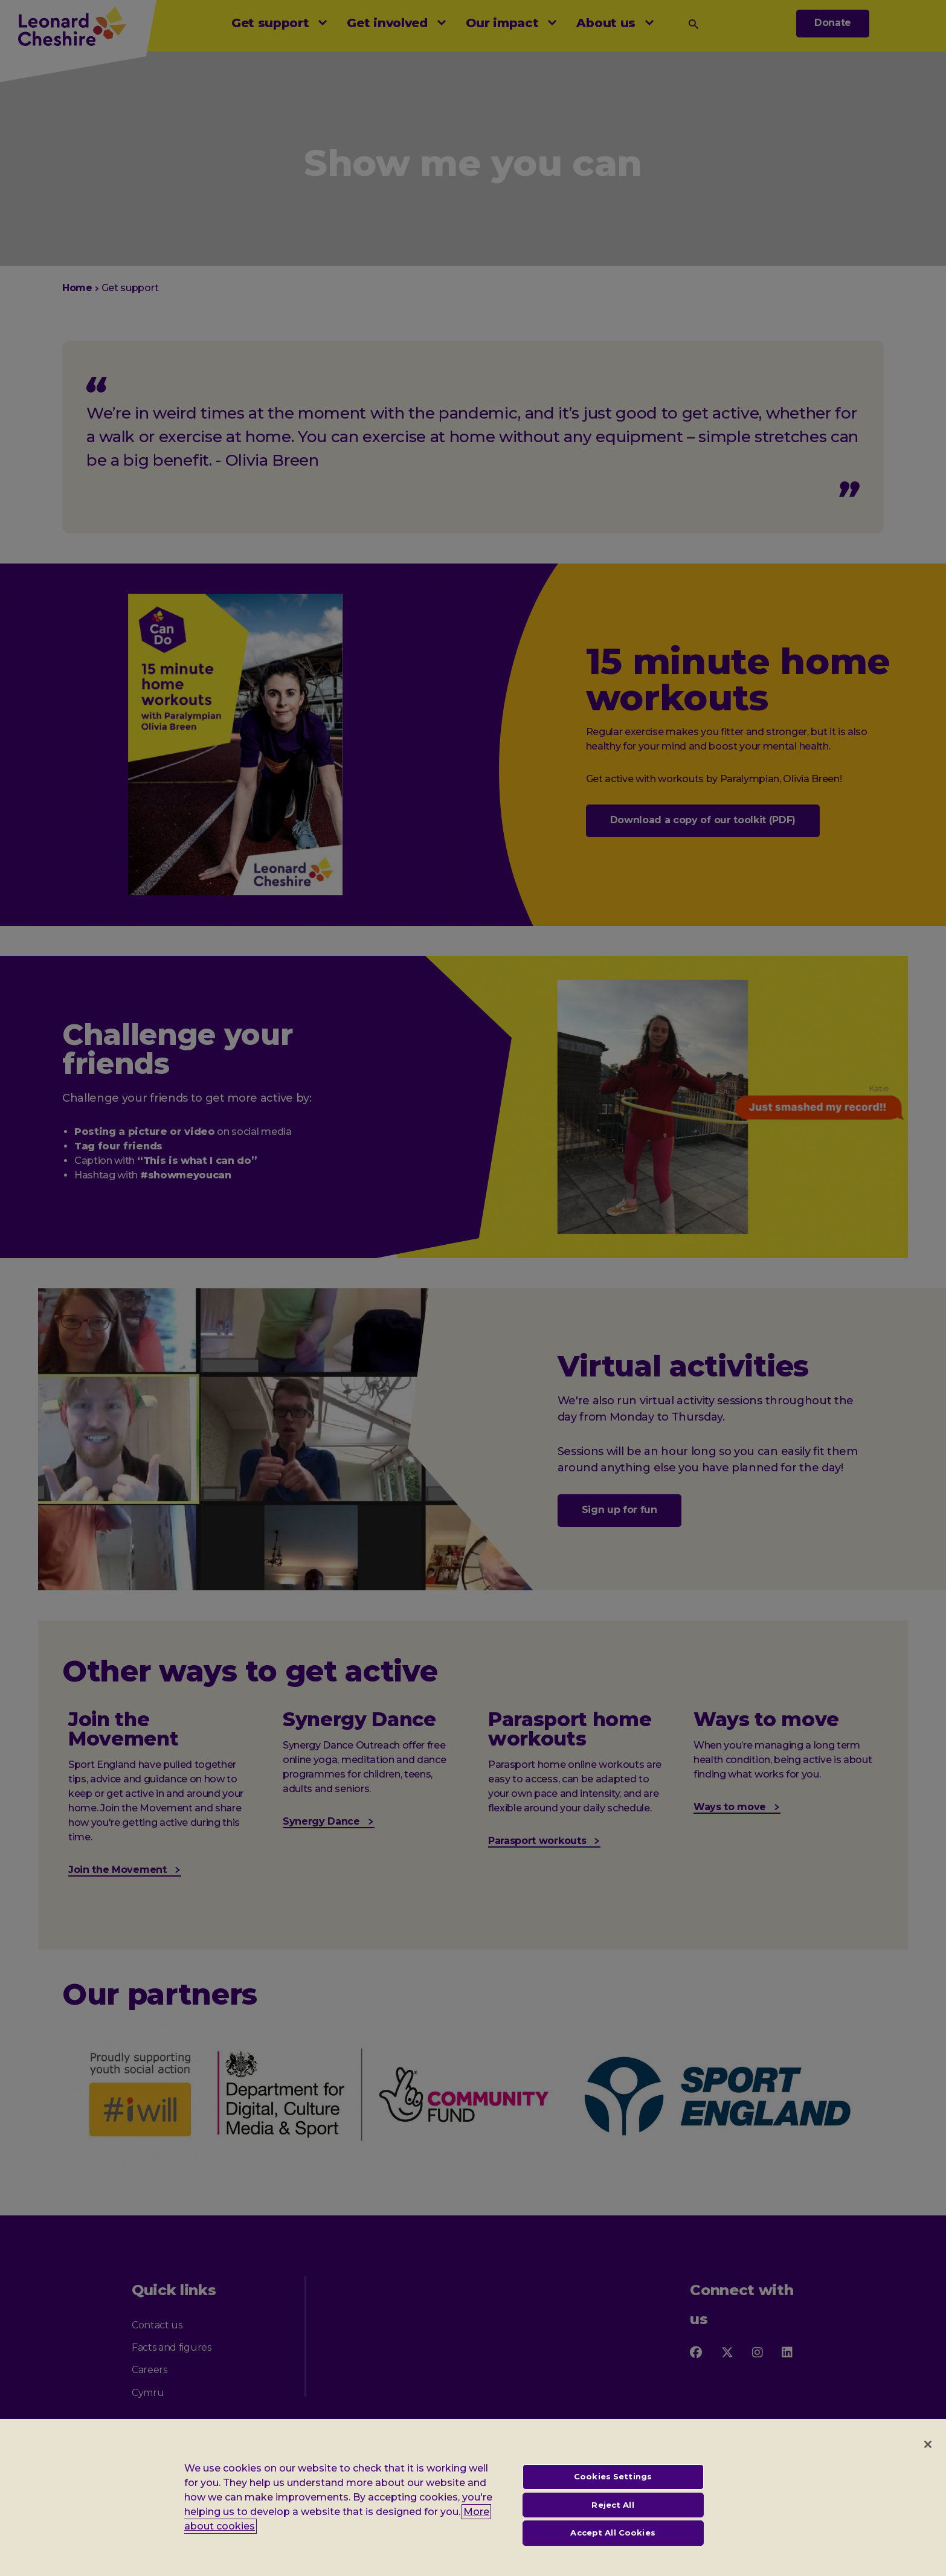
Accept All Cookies (612, 2534)
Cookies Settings (613, 2478)
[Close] (928, 2446)
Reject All (612, 2506)
